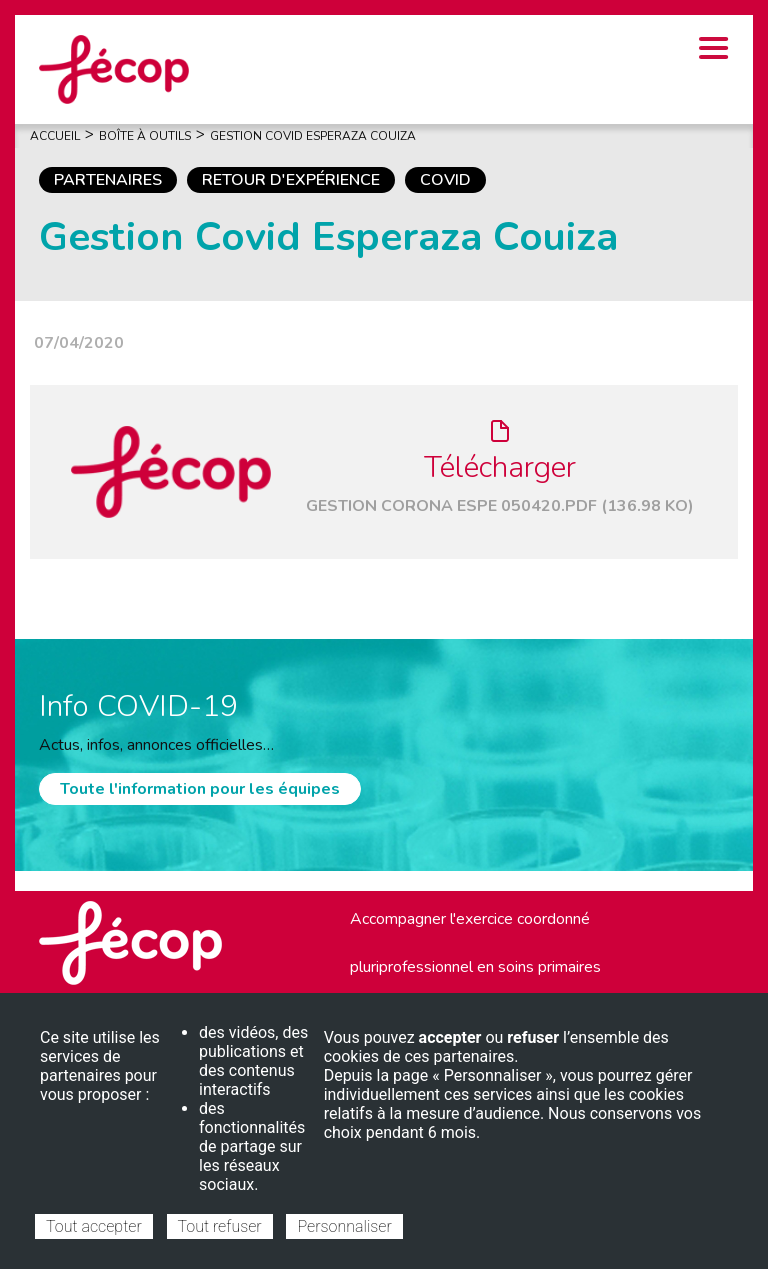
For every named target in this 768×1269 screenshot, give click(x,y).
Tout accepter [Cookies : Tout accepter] (94, 1226)
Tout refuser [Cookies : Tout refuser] (220, 1226)
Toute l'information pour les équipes (200, 789)
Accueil (55, 136)
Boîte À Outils (145, 136)
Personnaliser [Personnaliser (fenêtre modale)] (344, 1226)
